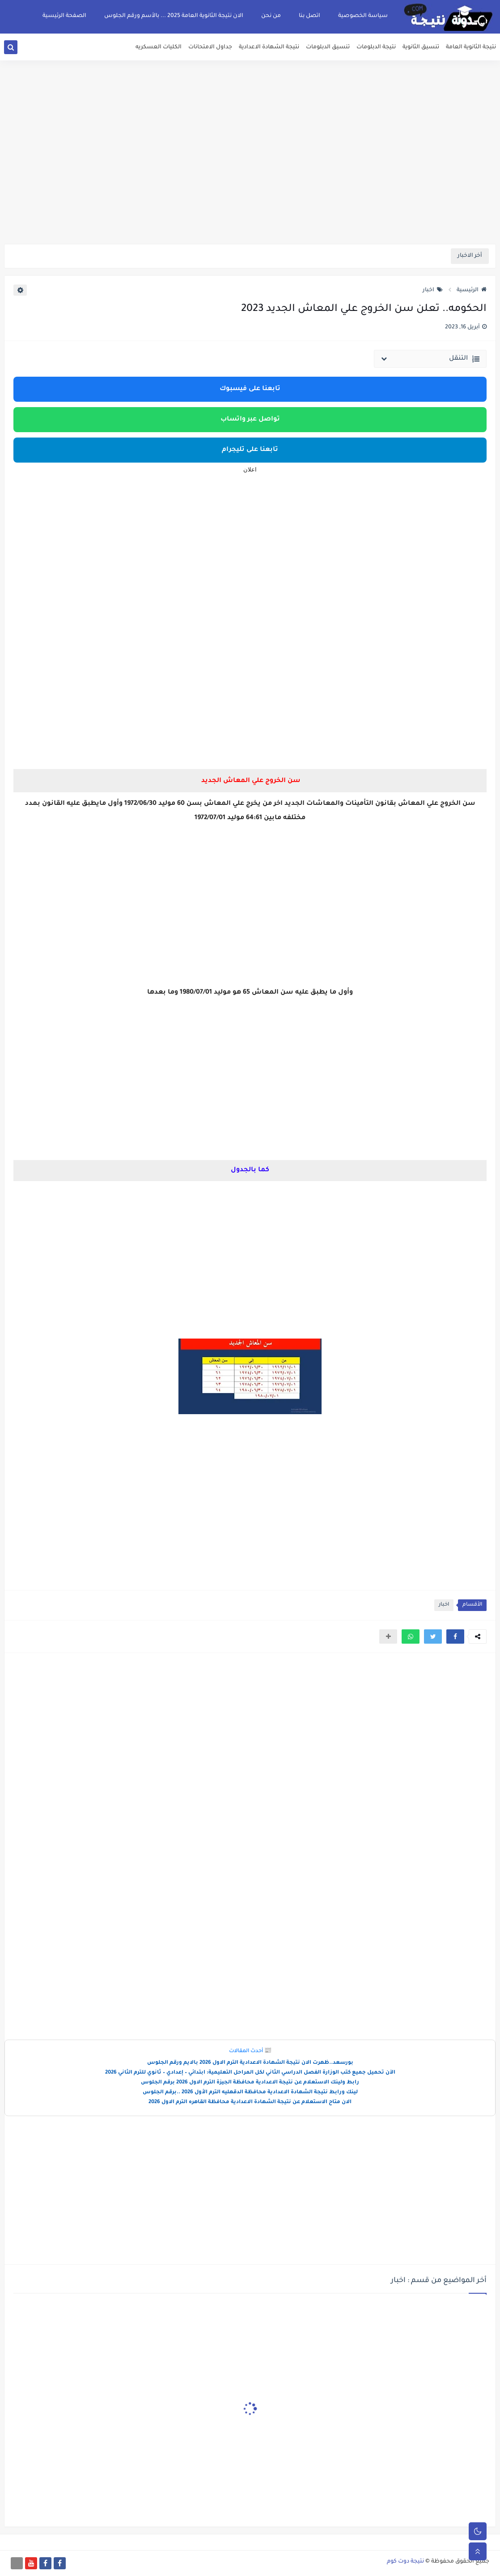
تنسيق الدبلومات (328, 47)
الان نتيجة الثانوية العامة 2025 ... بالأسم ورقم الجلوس (173, 16)
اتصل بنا (309, 16)
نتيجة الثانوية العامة (471, 47)
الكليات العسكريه (159, 47)
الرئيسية (472, 290)
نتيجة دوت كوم (405, 2562)
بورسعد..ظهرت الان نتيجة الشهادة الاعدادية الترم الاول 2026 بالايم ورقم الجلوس (250, 2063)
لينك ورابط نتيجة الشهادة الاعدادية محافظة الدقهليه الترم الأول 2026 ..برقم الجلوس (250, 2093)
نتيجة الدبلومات (376, 47)
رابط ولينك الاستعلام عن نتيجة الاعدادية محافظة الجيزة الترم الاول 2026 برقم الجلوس (250, 2083)
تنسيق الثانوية (421, 47)
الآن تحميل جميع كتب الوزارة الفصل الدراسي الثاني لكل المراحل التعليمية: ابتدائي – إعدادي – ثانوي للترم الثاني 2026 (250, 2073)
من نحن (271, 16)
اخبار (433, 290)
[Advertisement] (250, 174)
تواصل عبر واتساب (250, 419)
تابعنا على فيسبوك (250, 389)
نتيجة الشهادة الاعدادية (269, 47)
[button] (455, 1636)
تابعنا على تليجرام (250, 450)
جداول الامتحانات (210, 47)
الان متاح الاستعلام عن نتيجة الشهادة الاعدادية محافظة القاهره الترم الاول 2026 (250, 2102)
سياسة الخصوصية (363, 16)
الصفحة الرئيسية (64, 16)
